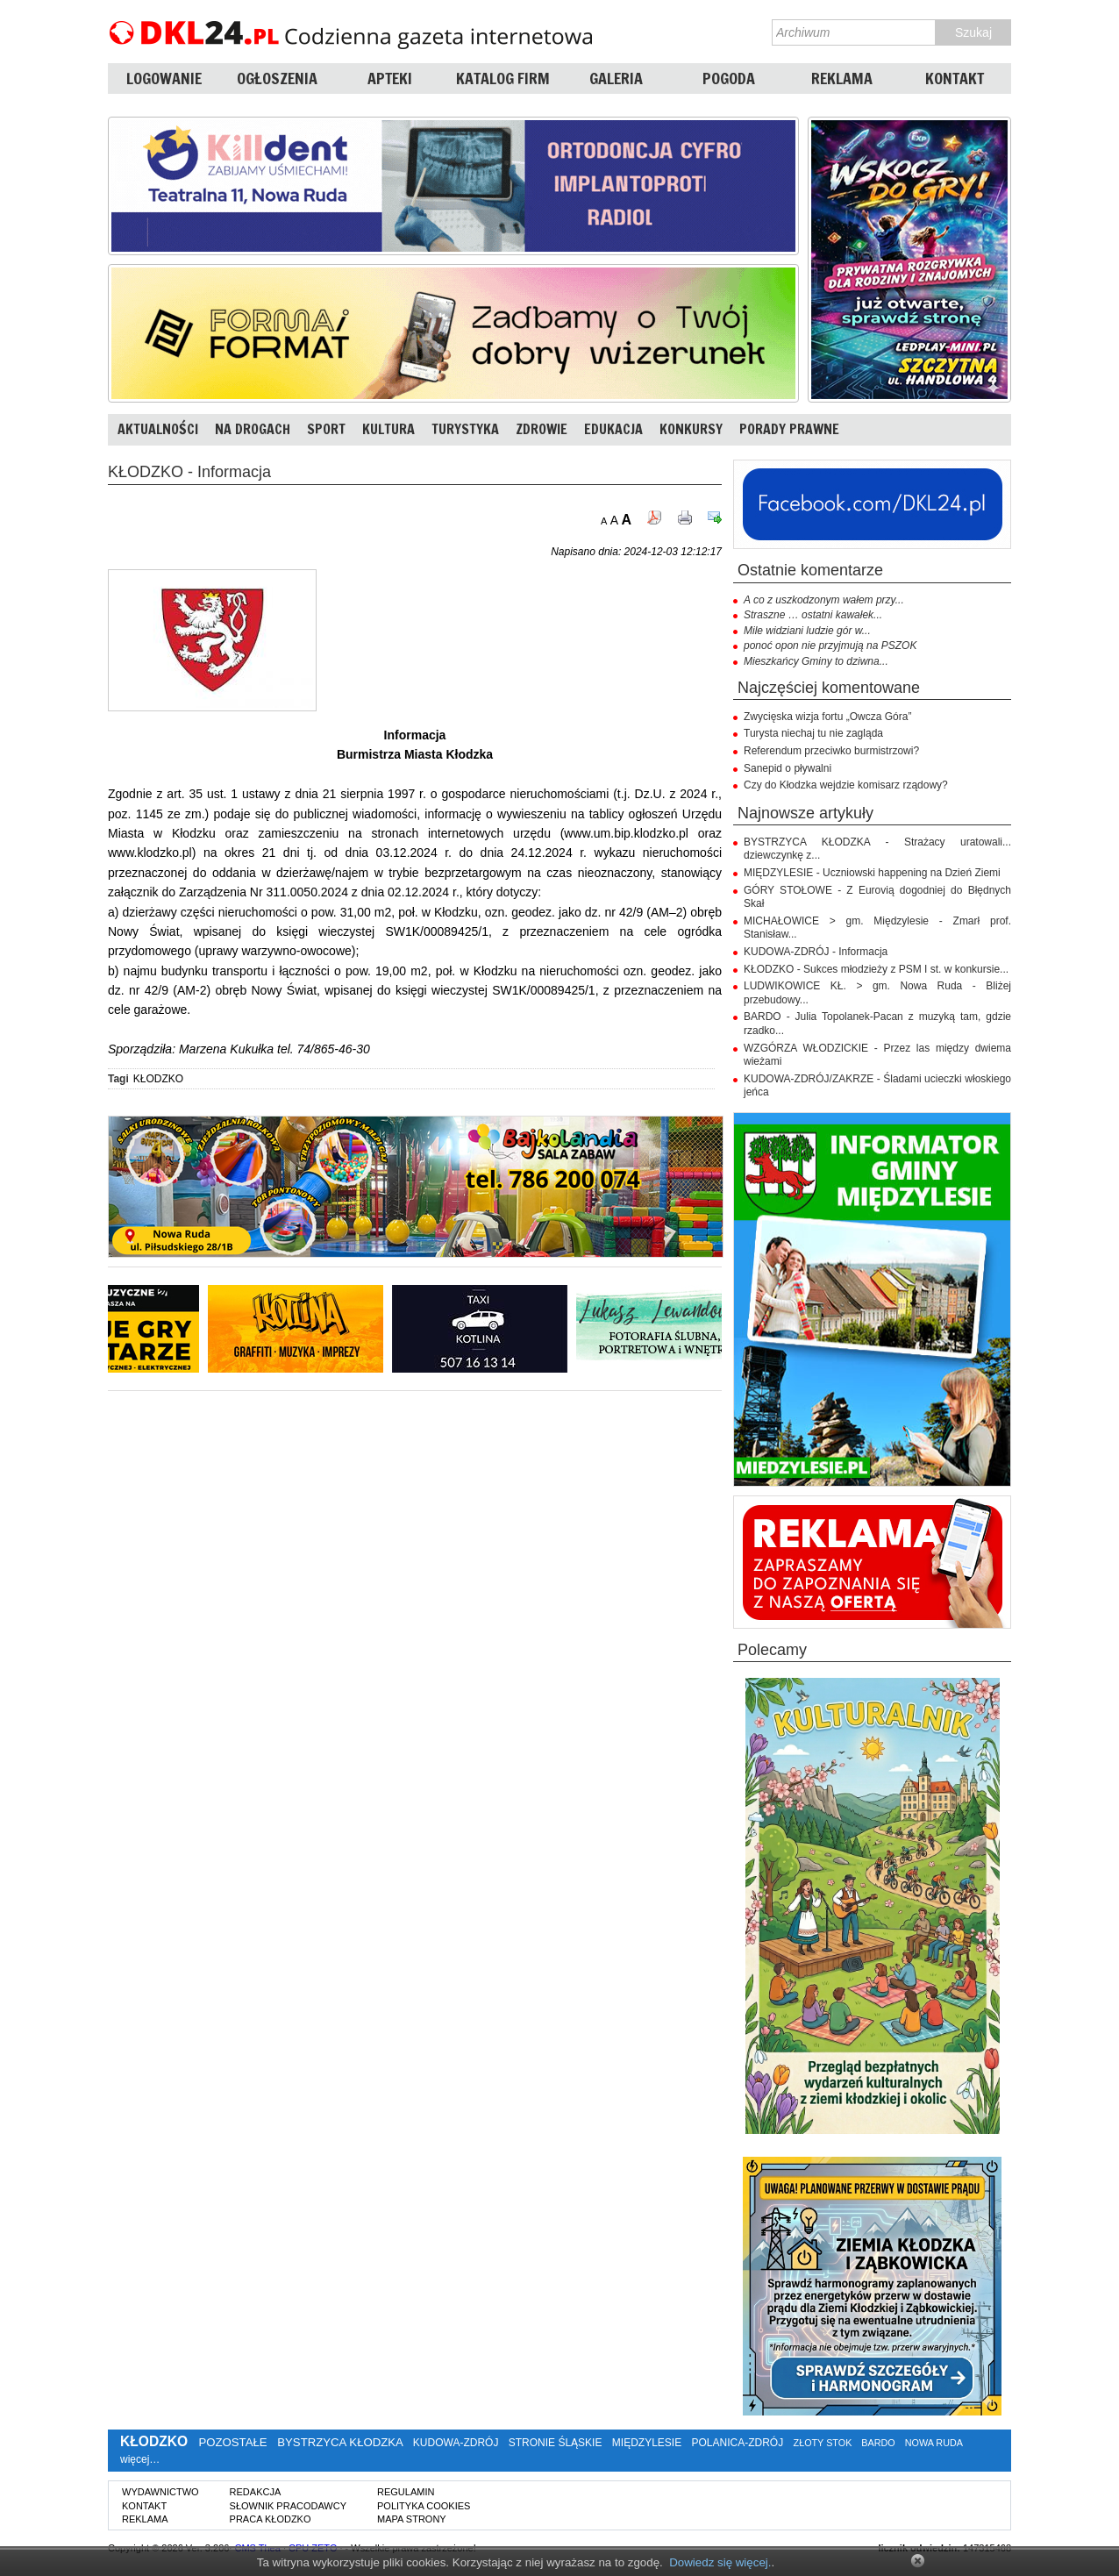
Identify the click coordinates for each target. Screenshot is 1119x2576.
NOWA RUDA (934, 2442)
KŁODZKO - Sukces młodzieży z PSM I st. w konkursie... (876, 969)
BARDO (877, 2442)
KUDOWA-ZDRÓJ (456, 2443)
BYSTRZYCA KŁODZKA (340, 2442)
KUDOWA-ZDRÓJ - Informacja (815, 951)
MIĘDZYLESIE (646, 2443)
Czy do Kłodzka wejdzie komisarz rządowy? (846, 785)
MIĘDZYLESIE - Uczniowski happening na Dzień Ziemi (872, 873)
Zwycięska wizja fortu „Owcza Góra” (827, 716)
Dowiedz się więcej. (720, 2562)
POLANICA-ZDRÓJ (738, 2443)
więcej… (140, 2459)
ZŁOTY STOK (823, 2442)
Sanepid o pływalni (787, 768)
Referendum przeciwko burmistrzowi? (831, 751)
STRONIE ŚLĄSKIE (555, 2443)
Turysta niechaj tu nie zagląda (813, 733)
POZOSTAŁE (232, 2442)
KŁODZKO (158, 1079)
